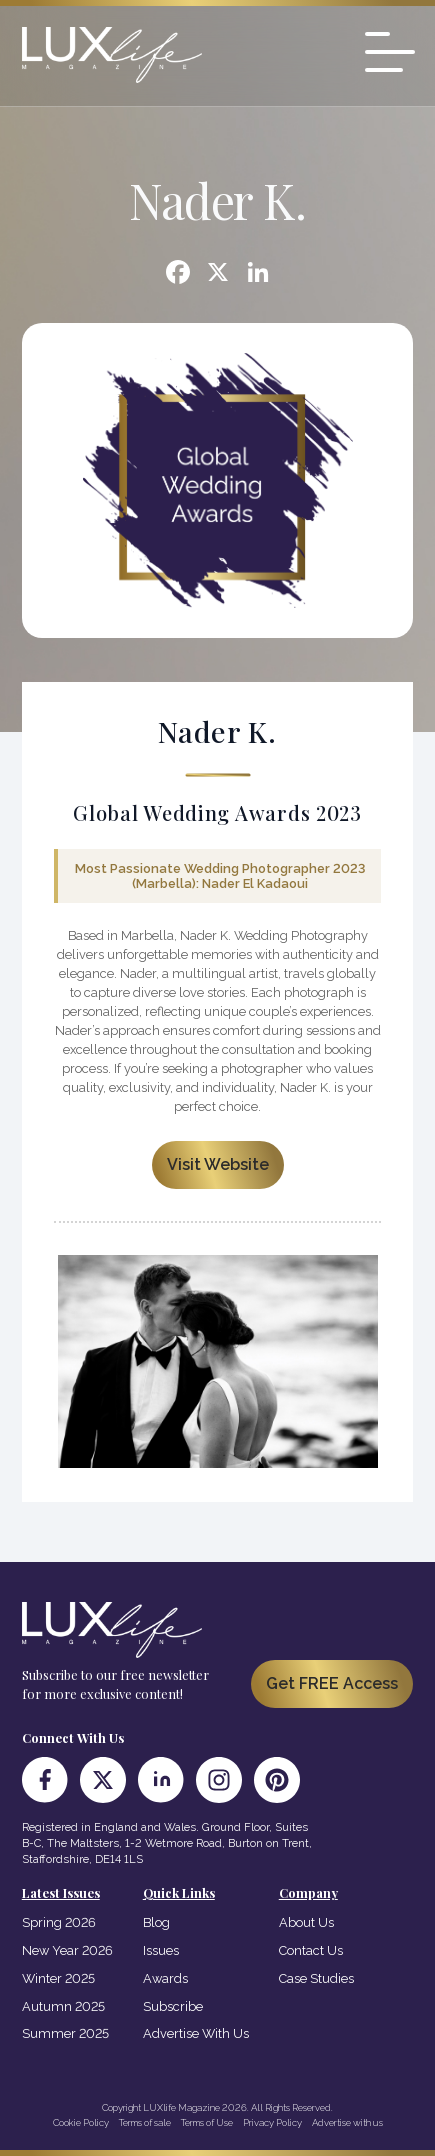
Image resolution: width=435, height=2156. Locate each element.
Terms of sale (145, 2122)
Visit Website (218, 1164)
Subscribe (173, 2006)
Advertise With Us (196, 2033)
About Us (306, 1922)
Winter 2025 (58, 1978)
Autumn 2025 (63, 2006)
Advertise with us (347, 2122)
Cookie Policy (81, 2122)
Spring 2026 (59, 1922)
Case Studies (316, 1978)
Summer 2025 (65, 2033)
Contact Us (311, 1950)
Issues (161, 1950)
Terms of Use (207, 2122)
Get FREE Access (332, 1683)
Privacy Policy (272, 2122)
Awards (165, 1978)
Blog (156, 1922)
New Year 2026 (67, 1950)
